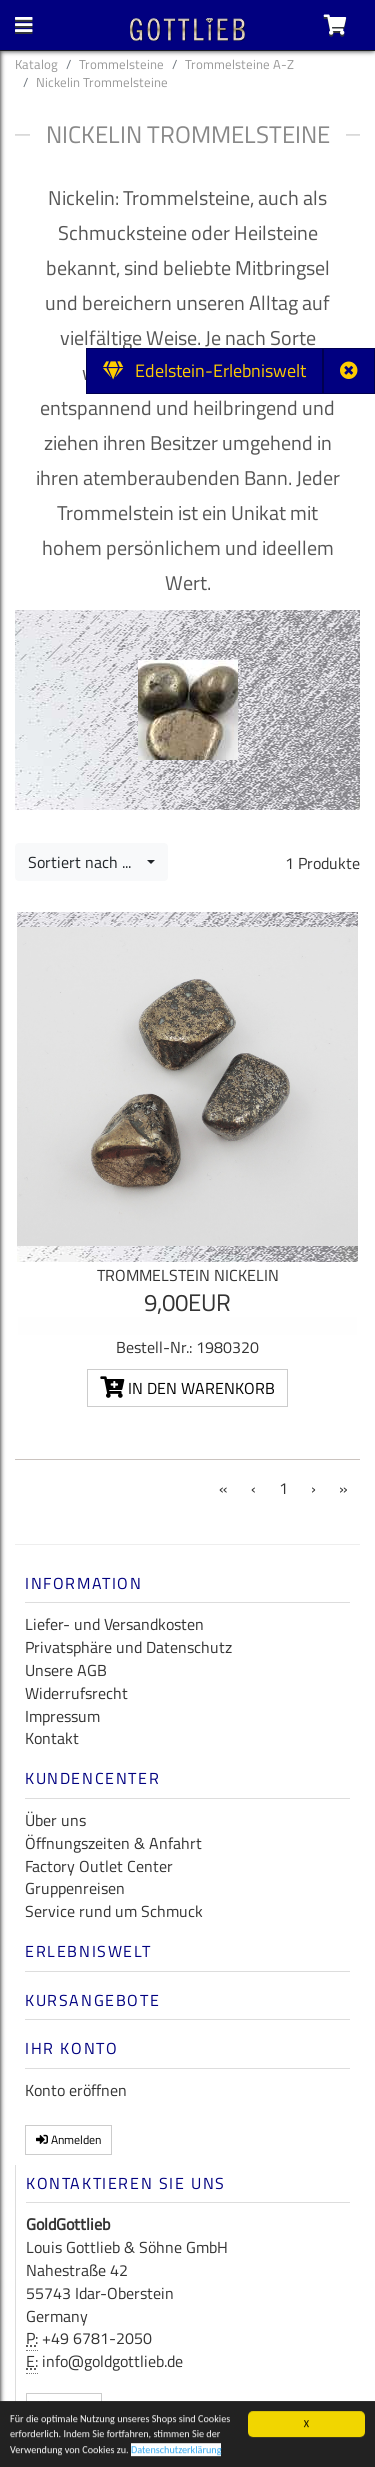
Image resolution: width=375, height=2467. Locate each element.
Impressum (62, 1716)
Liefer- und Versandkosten (114, 1624)
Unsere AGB (66, 1670)
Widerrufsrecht (76, 1693)
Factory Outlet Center (99, 1866)
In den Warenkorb (187, 1388)
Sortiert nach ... (85, 862)
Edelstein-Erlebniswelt (204, 370)
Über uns (55, 1820)
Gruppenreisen (75, 1888)
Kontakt (52, 1738)
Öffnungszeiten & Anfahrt (113, 1843)
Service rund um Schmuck (114, 1911)
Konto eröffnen (76, 2090)
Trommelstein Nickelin (188, 1275)
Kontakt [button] (64, 2407)
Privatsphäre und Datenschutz (128, 1647)
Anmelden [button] (68, 2139)
